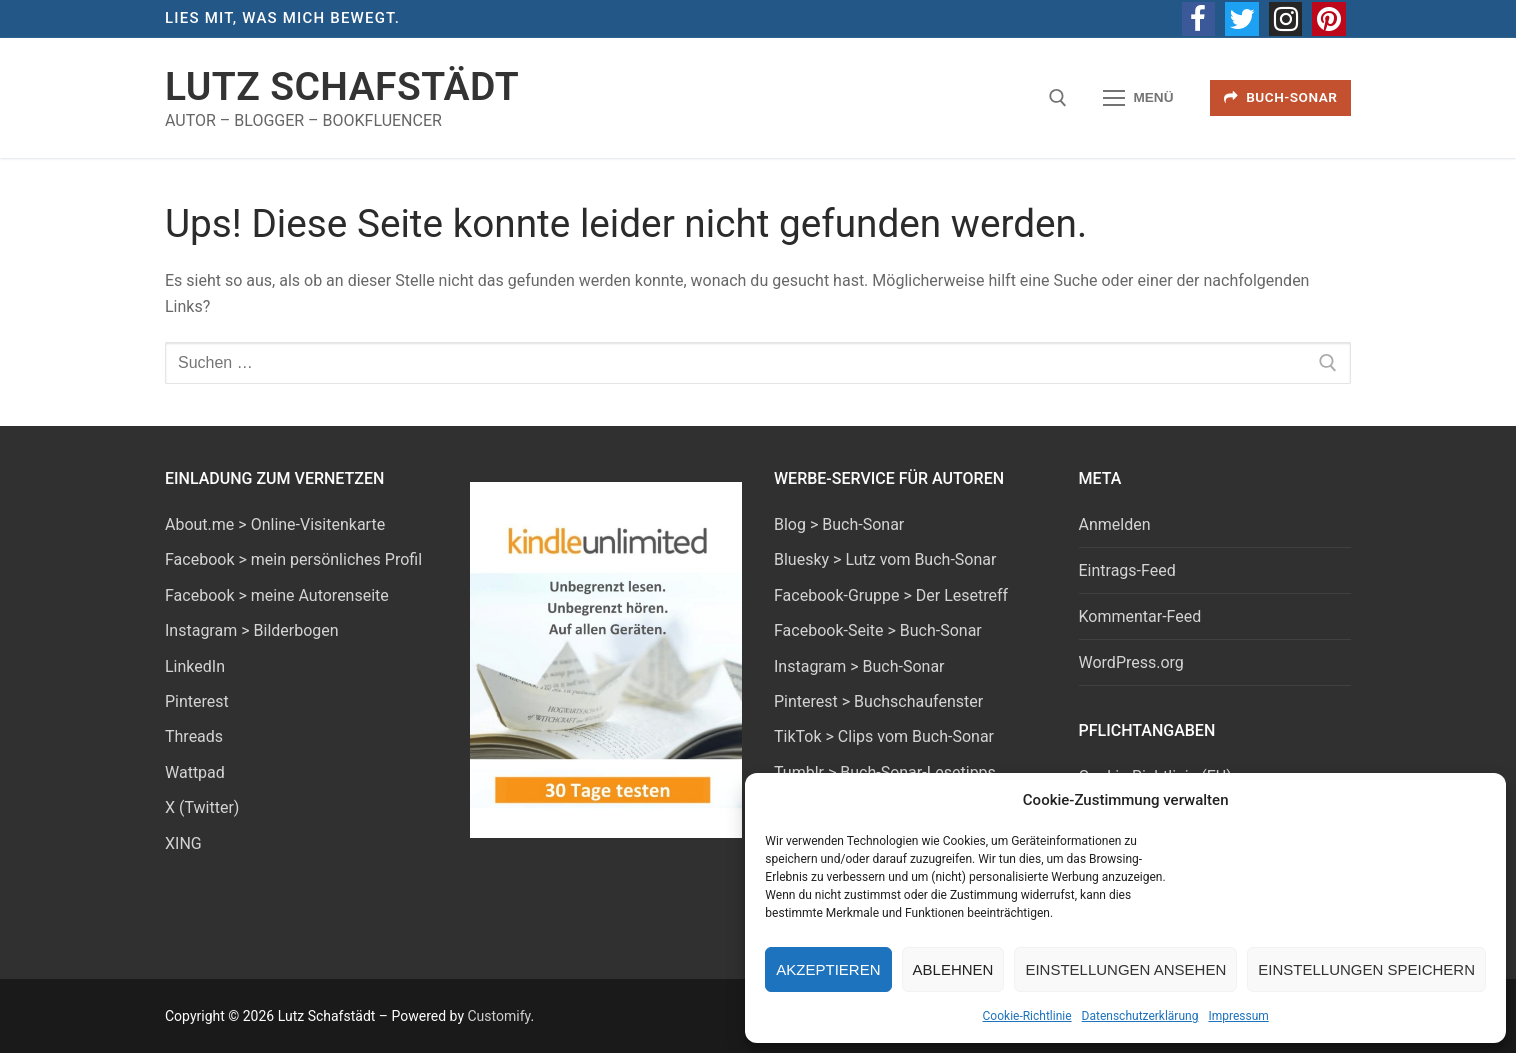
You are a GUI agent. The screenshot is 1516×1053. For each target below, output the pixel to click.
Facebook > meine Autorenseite (277, 595)
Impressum (1238, 1016)
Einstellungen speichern (1366, 969)
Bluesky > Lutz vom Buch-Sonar (885, 559)
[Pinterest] (1329, 19)
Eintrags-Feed (1127, 570)
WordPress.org (1131, 662)
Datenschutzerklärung (1140, 1016)
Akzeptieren (828, 969)
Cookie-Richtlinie (1027, 1016)
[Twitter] (1242, 19)
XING (183, 843)
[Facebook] (1199, 19)
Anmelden (1115, 524)
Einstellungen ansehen (1125, 969)
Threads (194, 736)
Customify (498, 1016)
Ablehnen (953, 969)
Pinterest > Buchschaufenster (878, 701)
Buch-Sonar (1281, 97)
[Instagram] (1286, 19)
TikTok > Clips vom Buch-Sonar (884, 736)
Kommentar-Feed (1140, 616)
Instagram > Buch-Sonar (859, 666)
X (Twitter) (202, 807)
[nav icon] (1139, 98)
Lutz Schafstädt (342, 87)
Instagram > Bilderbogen (252, 630)
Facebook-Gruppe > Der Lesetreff (891, 595)
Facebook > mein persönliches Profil (293, 559)
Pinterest (197, 701)
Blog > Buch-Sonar (839, 524)
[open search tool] (1058, 98)
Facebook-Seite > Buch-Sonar (878, 630)
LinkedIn (195, 666)
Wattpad (195, 772)
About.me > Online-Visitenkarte (275, 524)
